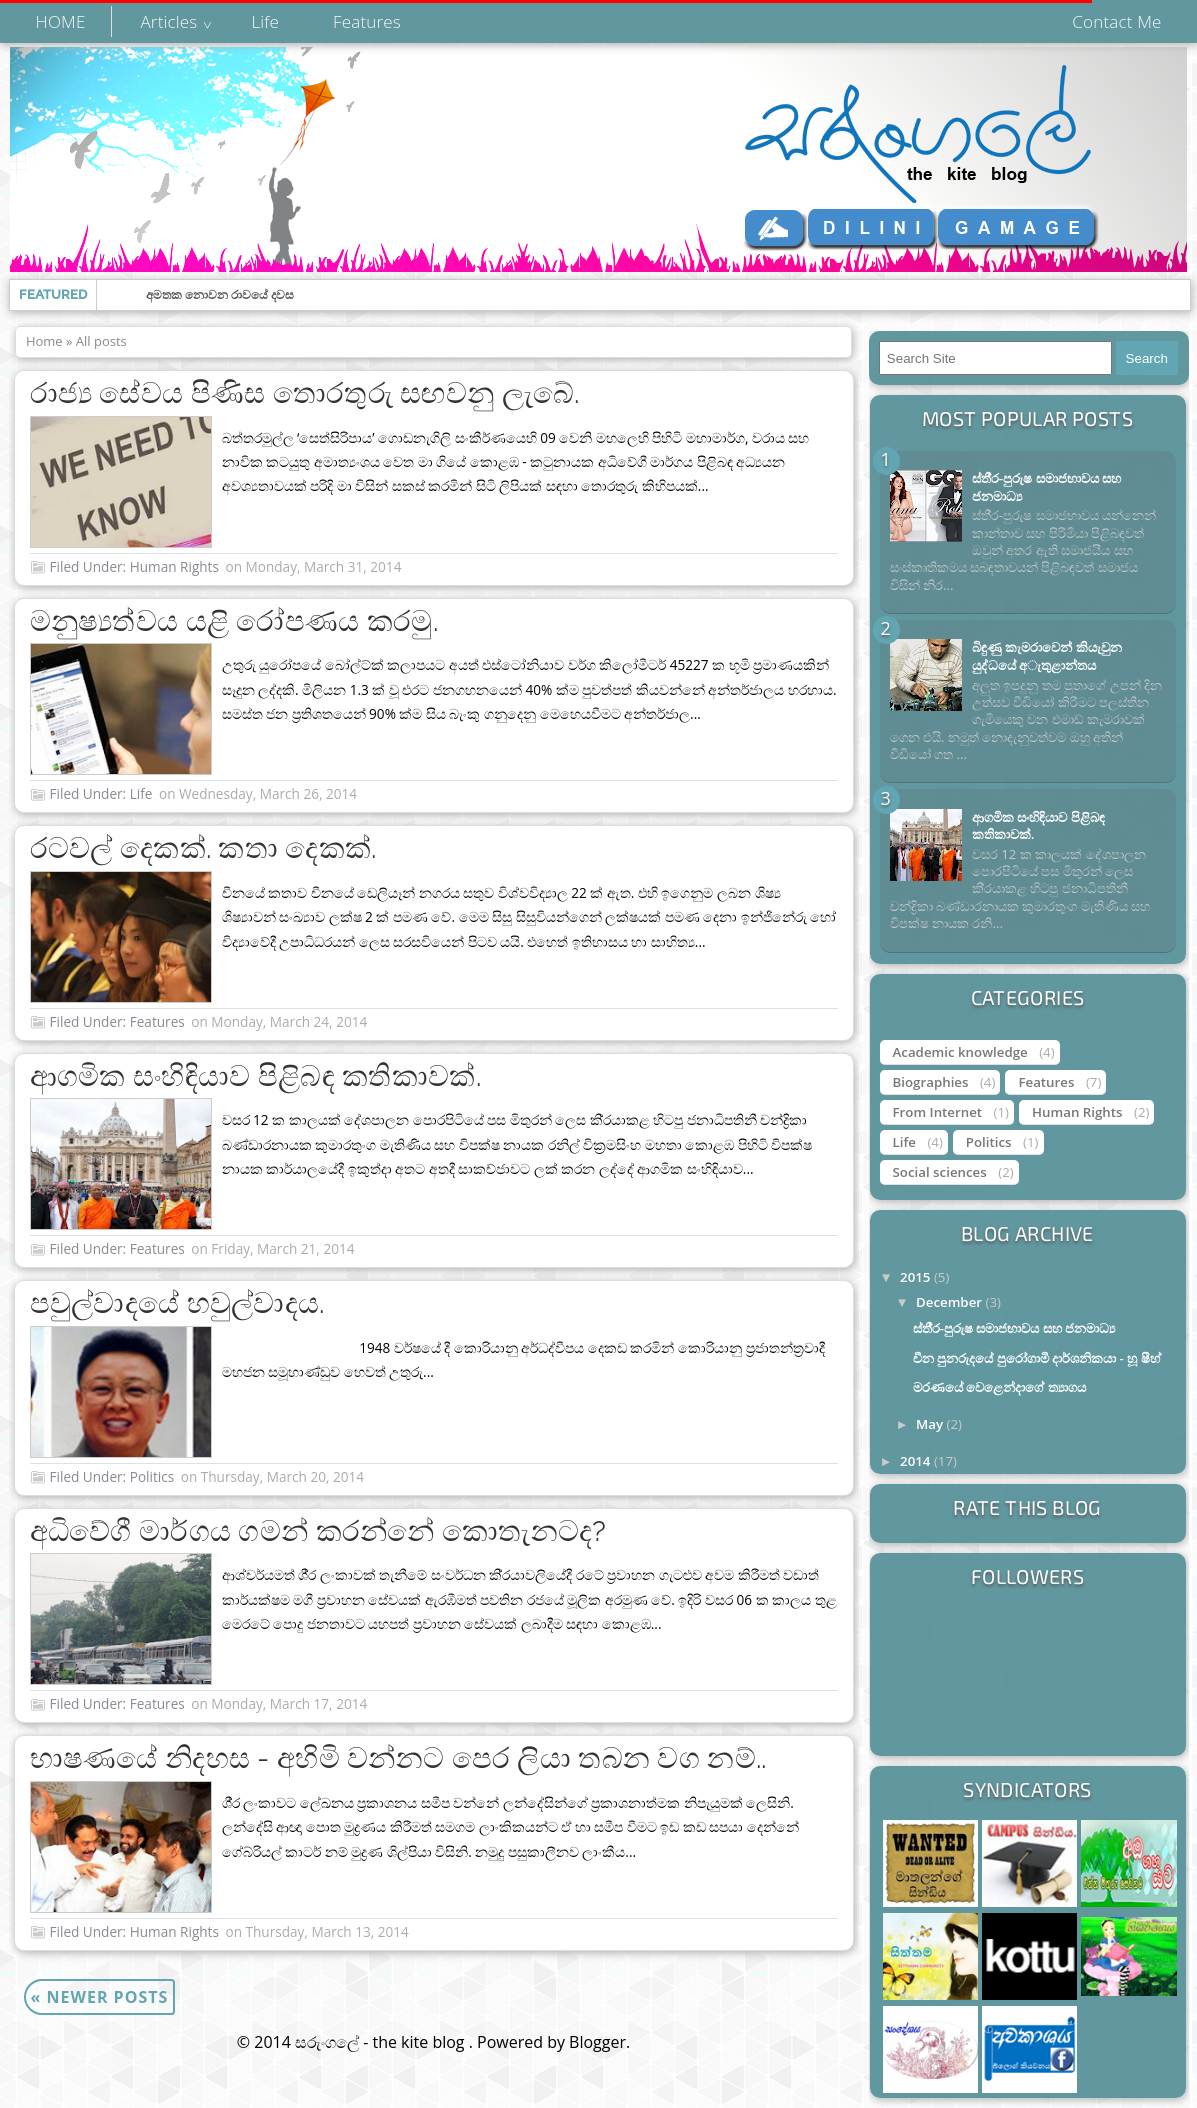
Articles (168, 21)
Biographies (931, 1082)
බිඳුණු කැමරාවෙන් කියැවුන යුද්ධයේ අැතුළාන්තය (1047, 655)
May (931, 1424)
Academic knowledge (960, 1052)
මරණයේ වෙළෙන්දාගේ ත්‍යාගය (999, 1387)
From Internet (938, 1112)
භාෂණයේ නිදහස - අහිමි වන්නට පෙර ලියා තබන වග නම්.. (398, 1758)
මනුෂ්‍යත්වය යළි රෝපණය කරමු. (234, 621)
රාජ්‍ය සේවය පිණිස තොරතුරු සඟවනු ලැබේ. (305, 393)
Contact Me (1116, 21)
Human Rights (174, 566)
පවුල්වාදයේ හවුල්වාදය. (177, 1303)
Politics (152, 1476)
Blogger (597, 2042)
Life (265, 21)
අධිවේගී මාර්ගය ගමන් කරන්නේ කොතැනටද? (318, 1531)
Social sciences (940, 1172)
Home (44, 341)
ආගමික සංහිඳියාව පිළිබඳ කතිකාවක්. (255, 1076)
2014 (917, 1461)
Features (367, 21)
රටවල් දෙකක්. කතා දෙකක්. (203, 848)
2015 (917, 1277)
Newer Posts (100, 1997)
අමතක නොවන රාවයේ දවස (220, 294)
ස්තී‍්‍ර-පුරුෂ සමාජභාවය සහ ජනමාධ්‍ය (1046, 486)
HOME (61, 21)
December (951, 1302)
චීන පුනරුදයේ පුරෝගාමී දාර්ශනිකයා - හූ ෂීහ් (1037, 1358)
